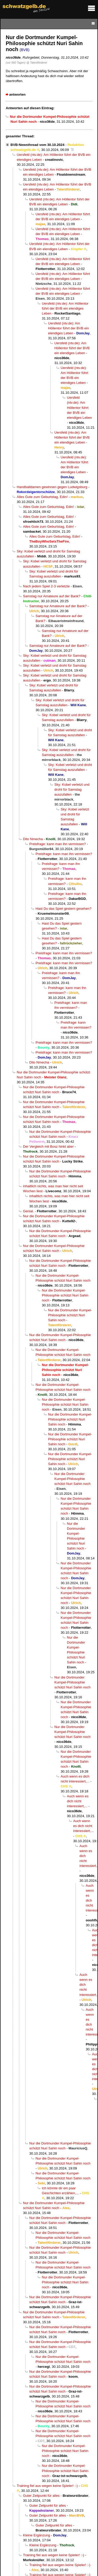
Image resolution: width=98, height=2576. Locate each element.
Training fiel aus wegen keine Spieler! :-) (47, 2486)
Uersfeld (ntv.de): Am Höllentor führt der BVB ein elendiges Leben (65, 308)
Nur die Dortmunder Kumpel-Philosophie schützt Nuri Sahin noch (65, 1295)
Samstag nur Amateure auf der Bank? (51, 596)
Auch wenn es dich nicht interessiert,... (77, 1801)
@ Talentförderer (36, 62)
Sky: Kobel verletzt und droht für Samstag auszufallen (71, 789)
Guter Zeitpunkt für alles (41, 2496)
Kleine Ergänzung (36, 2535)
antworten (17, 94)
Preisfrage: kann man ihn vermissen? (57, 844)
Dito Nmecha (33, 839)
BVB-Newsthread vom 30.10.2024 (37, 145)
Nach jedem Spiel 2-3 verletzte (46, 586)
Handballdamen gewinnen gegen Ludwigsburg (52, 487)
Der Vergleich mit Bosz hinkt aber (48, 1146)
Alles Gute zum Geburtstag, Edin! (42, 497)
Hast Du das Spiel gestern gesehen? (63, 909)
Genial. (28, 1211)
